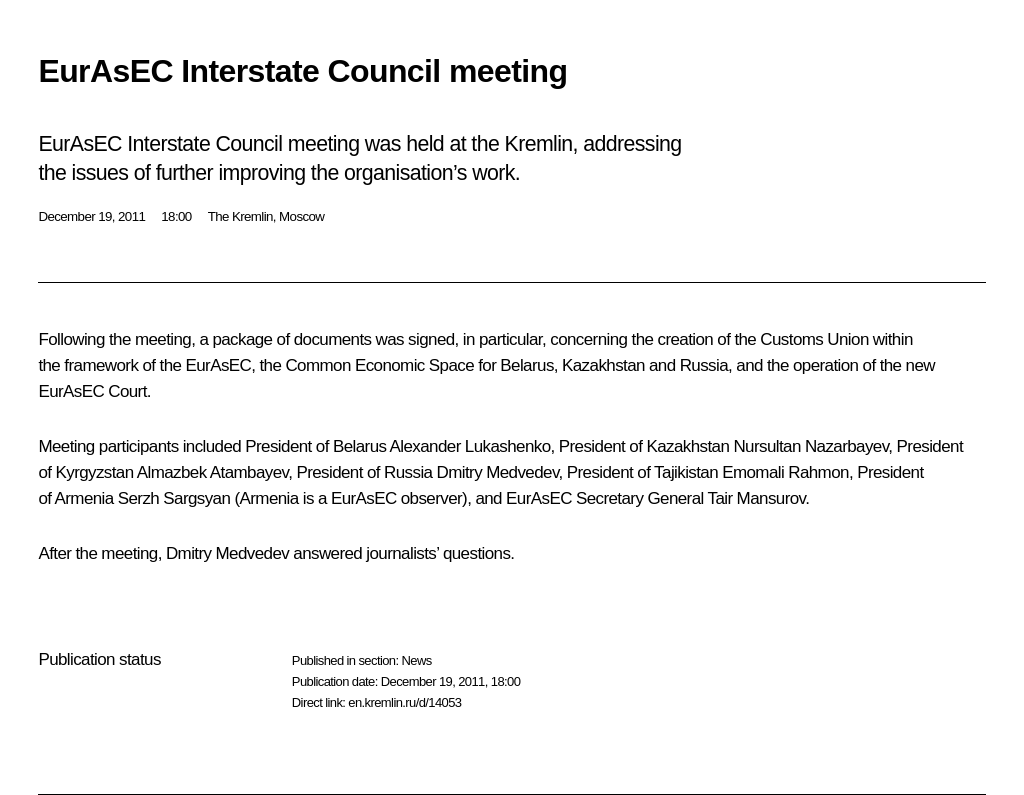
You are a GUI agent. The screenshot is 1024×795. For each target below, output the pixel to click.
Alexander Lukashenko (470, 446)
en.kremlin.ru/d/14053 (404, 702)
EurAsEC (218, 365)
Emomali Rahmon (785, 472)
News (416, 660)
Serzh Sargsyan (174, 498)
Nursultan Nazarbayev (810, 446)
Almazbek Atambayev (212, 472)
